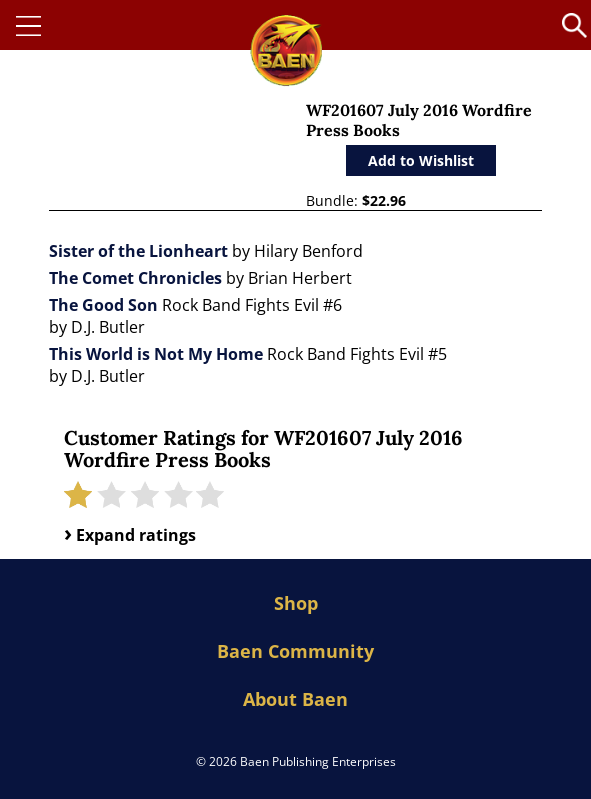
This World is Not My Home (156, 354)
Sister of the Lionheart (138, 251)
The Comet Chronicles (135, 278)
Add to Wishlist (421, 160)
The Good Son (103, 305)
